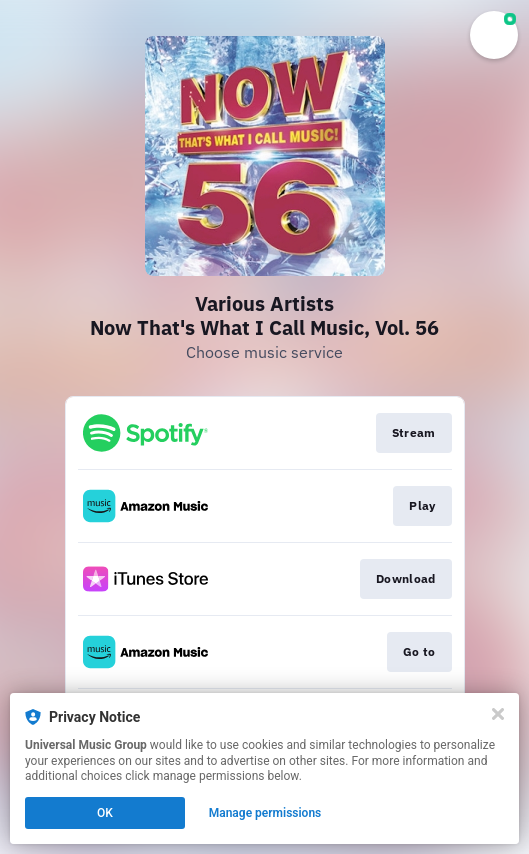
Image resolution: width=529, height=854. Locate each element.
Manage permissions (265, 813)
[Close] (498, 714)
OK (105, 813)
